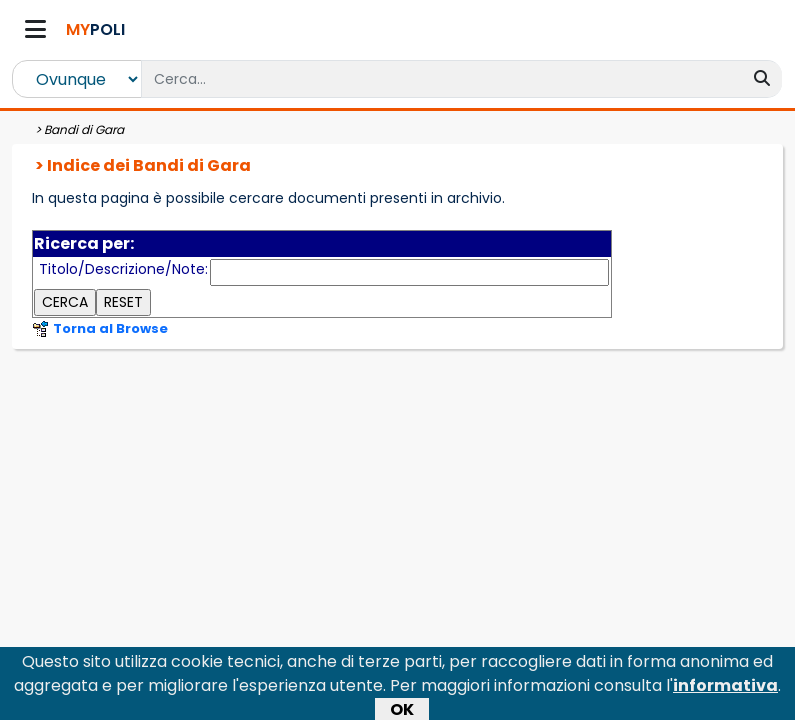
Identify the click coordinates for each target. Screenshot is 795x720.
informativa (725, 690)
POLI (95, 29)
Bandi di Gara (84, 129)
